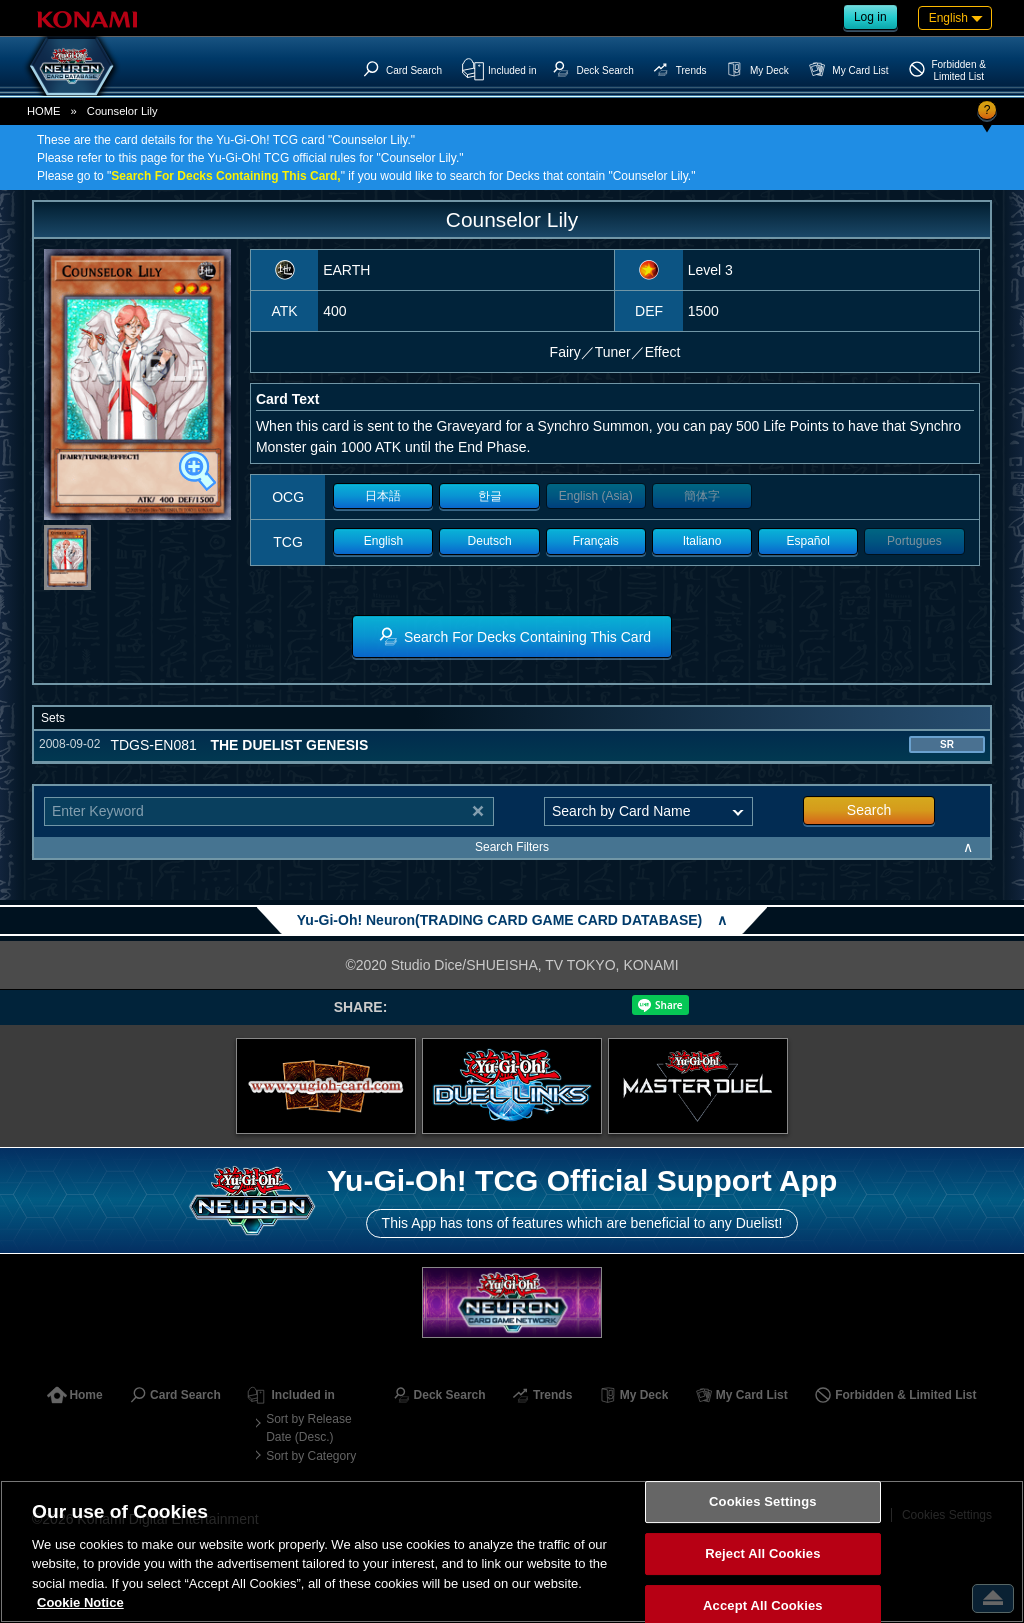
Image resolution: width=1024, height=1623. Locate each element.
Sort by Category (311, 1456)
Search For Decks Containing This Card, (225, 176)
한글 (490, 496)
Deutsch (490, 541)
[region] (512, 1551)
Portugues (914, 541)
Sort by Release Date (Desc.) (308, 1428)
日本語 (383, 496)
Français (596, 541)
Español (808, 541)
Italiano (702, 541)
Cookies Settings (763, 1502)
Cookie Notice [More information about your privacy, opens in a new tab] (80, 1602)
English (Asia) (596, 496)
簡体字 (702, 496)
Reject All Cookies (762, 1553)
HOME (44, 111)
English (383, 541)
